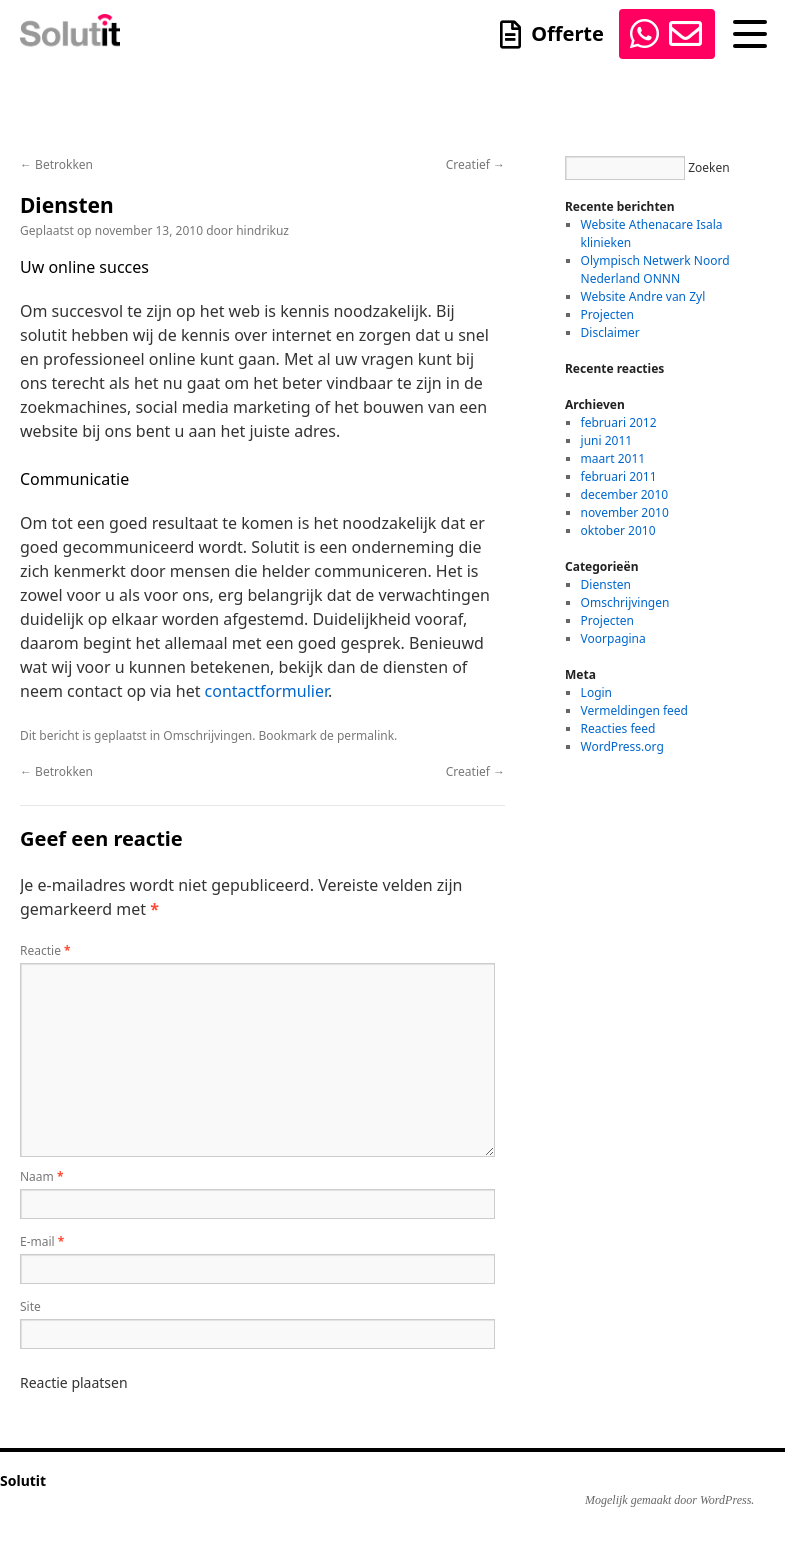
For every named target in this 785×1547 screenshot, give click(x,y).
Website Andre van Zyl (643, 296)
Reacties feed (618, 728)
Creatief (475, 164)
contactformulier (266, 691)
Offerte (567, 40)
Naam (41, 1176)
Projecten (607, 314)
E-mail (42, 1241)
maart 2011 (613, 458)
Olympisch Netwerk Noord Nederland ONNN (655, 269)
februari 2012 (619, 422)
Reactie (45, 950)
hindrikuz (262, 230)
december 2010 (625, 494)
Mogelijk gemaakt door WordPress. (669, 1500)
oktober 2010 (618, 530)
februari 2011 (619, 476)
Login (596, 692)
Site (30, 1306)
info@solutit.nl (684, 34)
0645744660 (643, 34)
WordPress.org (622, 746)
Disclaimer (610, 332)
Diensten (606, 584)
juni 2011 (607, 440)
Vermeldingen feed (634, 710)
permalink (365, 735)
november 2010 (625, 512)
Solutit (23, 1480)
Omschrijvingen (207, 735)
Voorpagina (613, 638)
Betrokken (56, 164)
